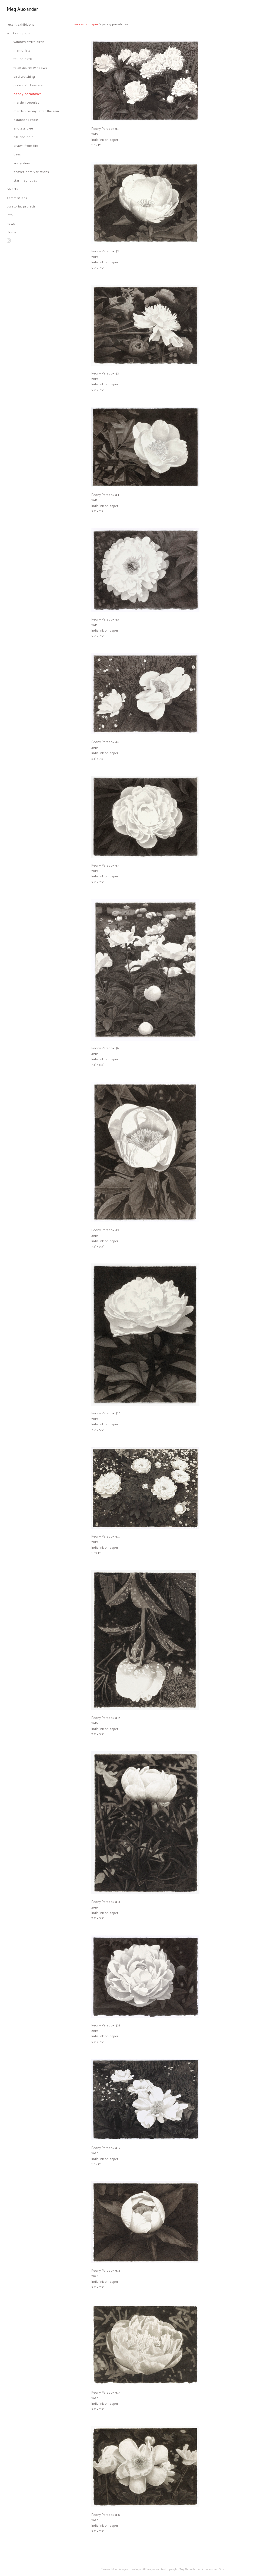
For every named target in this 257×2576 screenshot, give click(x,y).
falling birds (23, 59)
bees (17, 155)
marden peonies (26, 103)
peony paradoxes (28, 94)
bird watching (24, 77)
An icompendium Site (211, 2569)
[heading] (20, 10)
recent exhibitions (20, 25)
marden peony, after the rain (36, 111)
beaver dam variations (31, 172)
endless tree (23, 129)
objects (12, 189)
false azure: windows (30, 68)
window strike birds (29, 42)
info (10, 215)
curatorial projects (21, 207)
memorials (22, 51)
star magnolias (25, 181)
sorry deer (22, 163)
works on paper (19, 33)
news (11, 224)
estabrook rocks (26, 120)
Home (11, 233)
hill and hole (24, 137)
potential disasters (28, 85)
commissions (17, 198)
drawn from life (26, 146)
